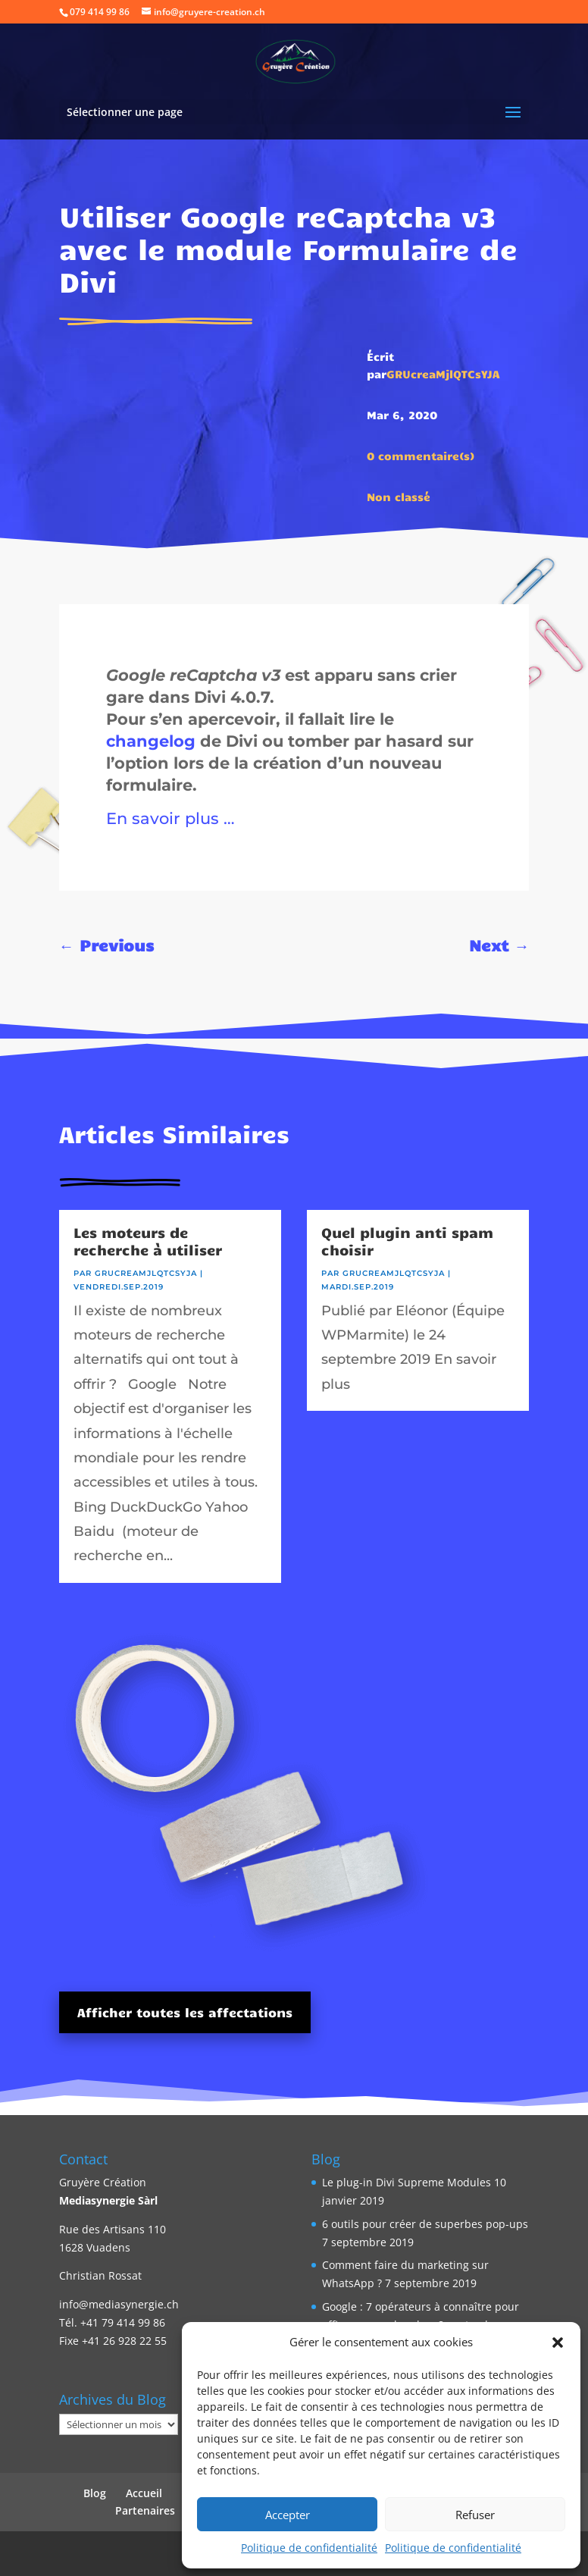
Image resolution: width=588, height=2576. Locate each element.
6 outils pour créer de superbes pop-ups (425, 2224)
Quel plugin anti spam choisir (407, 1240)
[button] (557, 2342)
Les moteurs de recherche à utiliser (148, 1240)
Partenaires (145, 2510)
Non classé (398, 496)
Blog (94, 2493)
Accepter (287, 2514)
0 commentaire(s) (421, 455)
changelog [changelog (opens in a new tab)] (150, 741)
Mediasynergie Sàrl (108, 2200)
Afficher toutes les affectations (184, 2012)
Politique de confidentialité (309, 2547)
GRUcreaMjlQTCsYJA (443, 374)
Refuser (475, 2514)
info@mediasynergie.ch (119, 2304)
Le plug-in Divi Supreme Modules (406, 2182)
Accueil (144, 2493)
